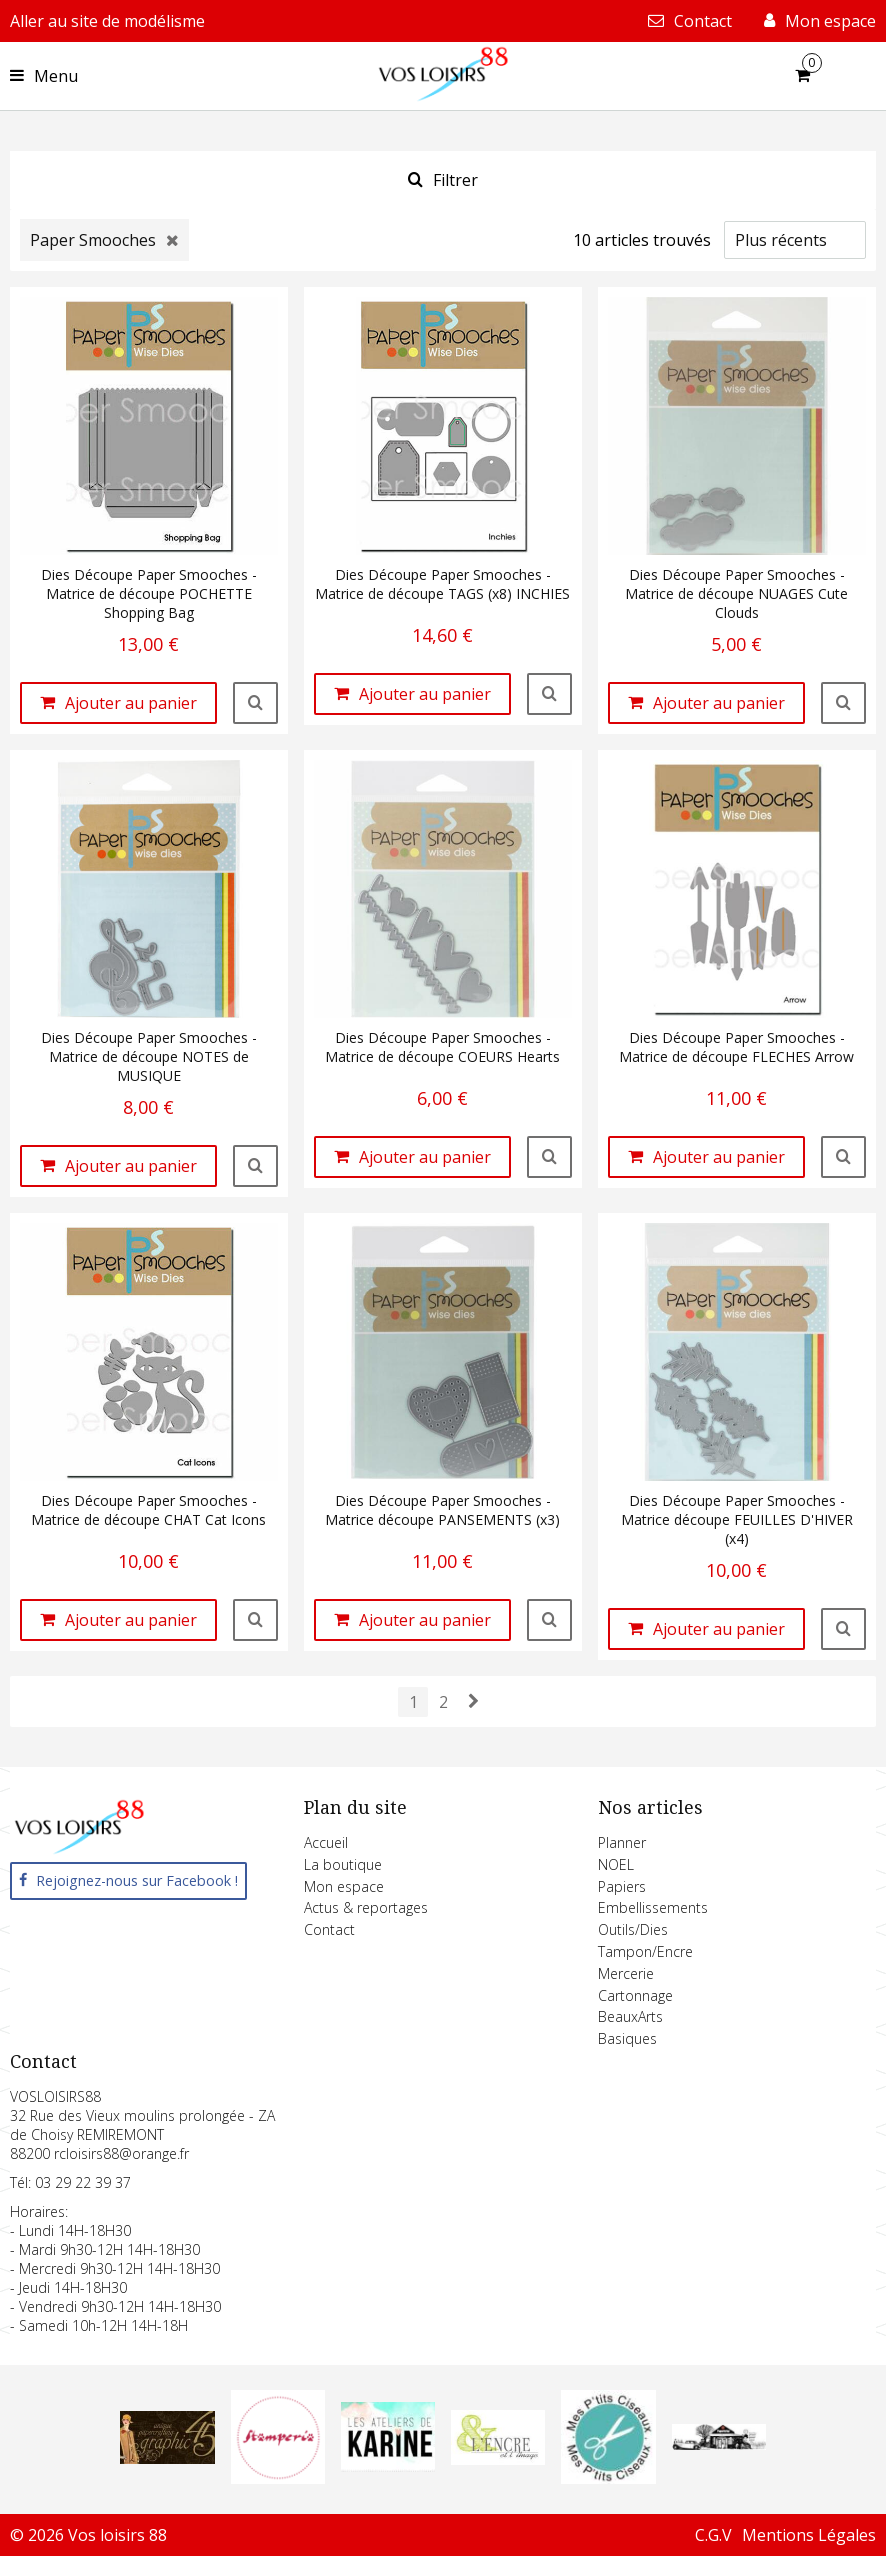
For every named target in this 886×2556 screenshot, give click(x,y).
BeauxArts (630, 2016)
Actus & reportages (366, 1907)
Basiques (627, 2038)
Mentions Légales (809, 2535)
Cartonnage (635, 1995)
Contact (329, 1929)
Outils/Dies (633, 1929)
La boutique (343, 1864)
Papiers (622, 1886)
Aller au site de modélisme (107, 21)
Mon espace (344, 1886)
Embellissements (653, 1907)
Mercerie (626, 1973)
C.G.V (713, 2535)
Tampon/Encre (645, 1951)
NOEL (616, 1864)
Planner (622, 1842)
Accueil (326, 1842)
